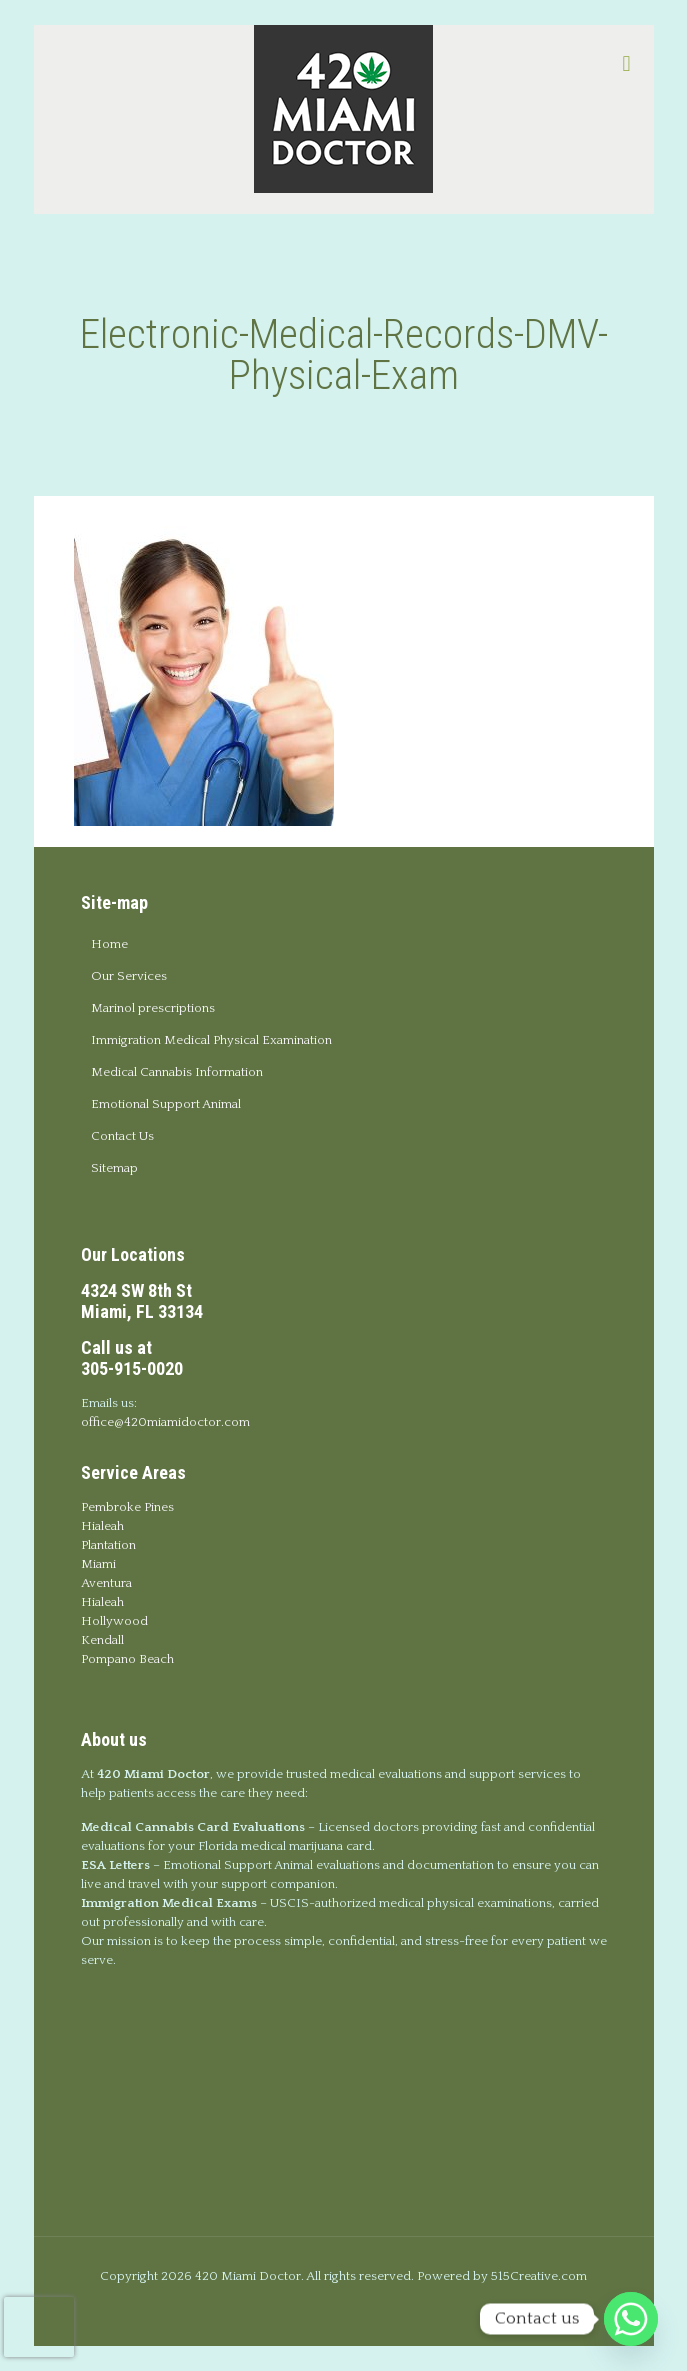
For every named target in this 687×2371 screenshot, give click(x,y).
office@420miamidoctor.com (165, 1422)
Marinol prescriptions (153, 1008)
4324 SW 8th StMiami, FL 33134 (142, 1301)
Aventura (106, 1583)
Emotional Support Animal (166, 1104)
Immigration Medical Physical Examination (211, 1040)
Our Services (129, 976)
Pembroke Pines (127, 1507)
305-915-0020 (132, 1368)
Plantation (108, 1545)
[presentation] (39, 2327)
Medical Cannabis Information (177, 1072)
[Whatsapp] (631, 2319)
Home (109, 944)
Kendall (102, 1640)
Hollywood (114, 1621)
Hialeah (102, 1526)
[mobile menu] (627, 65)
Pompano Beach (127, 1659)
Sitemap (114, 1168)
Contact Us (122, 1136)
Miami (98, 1564)
